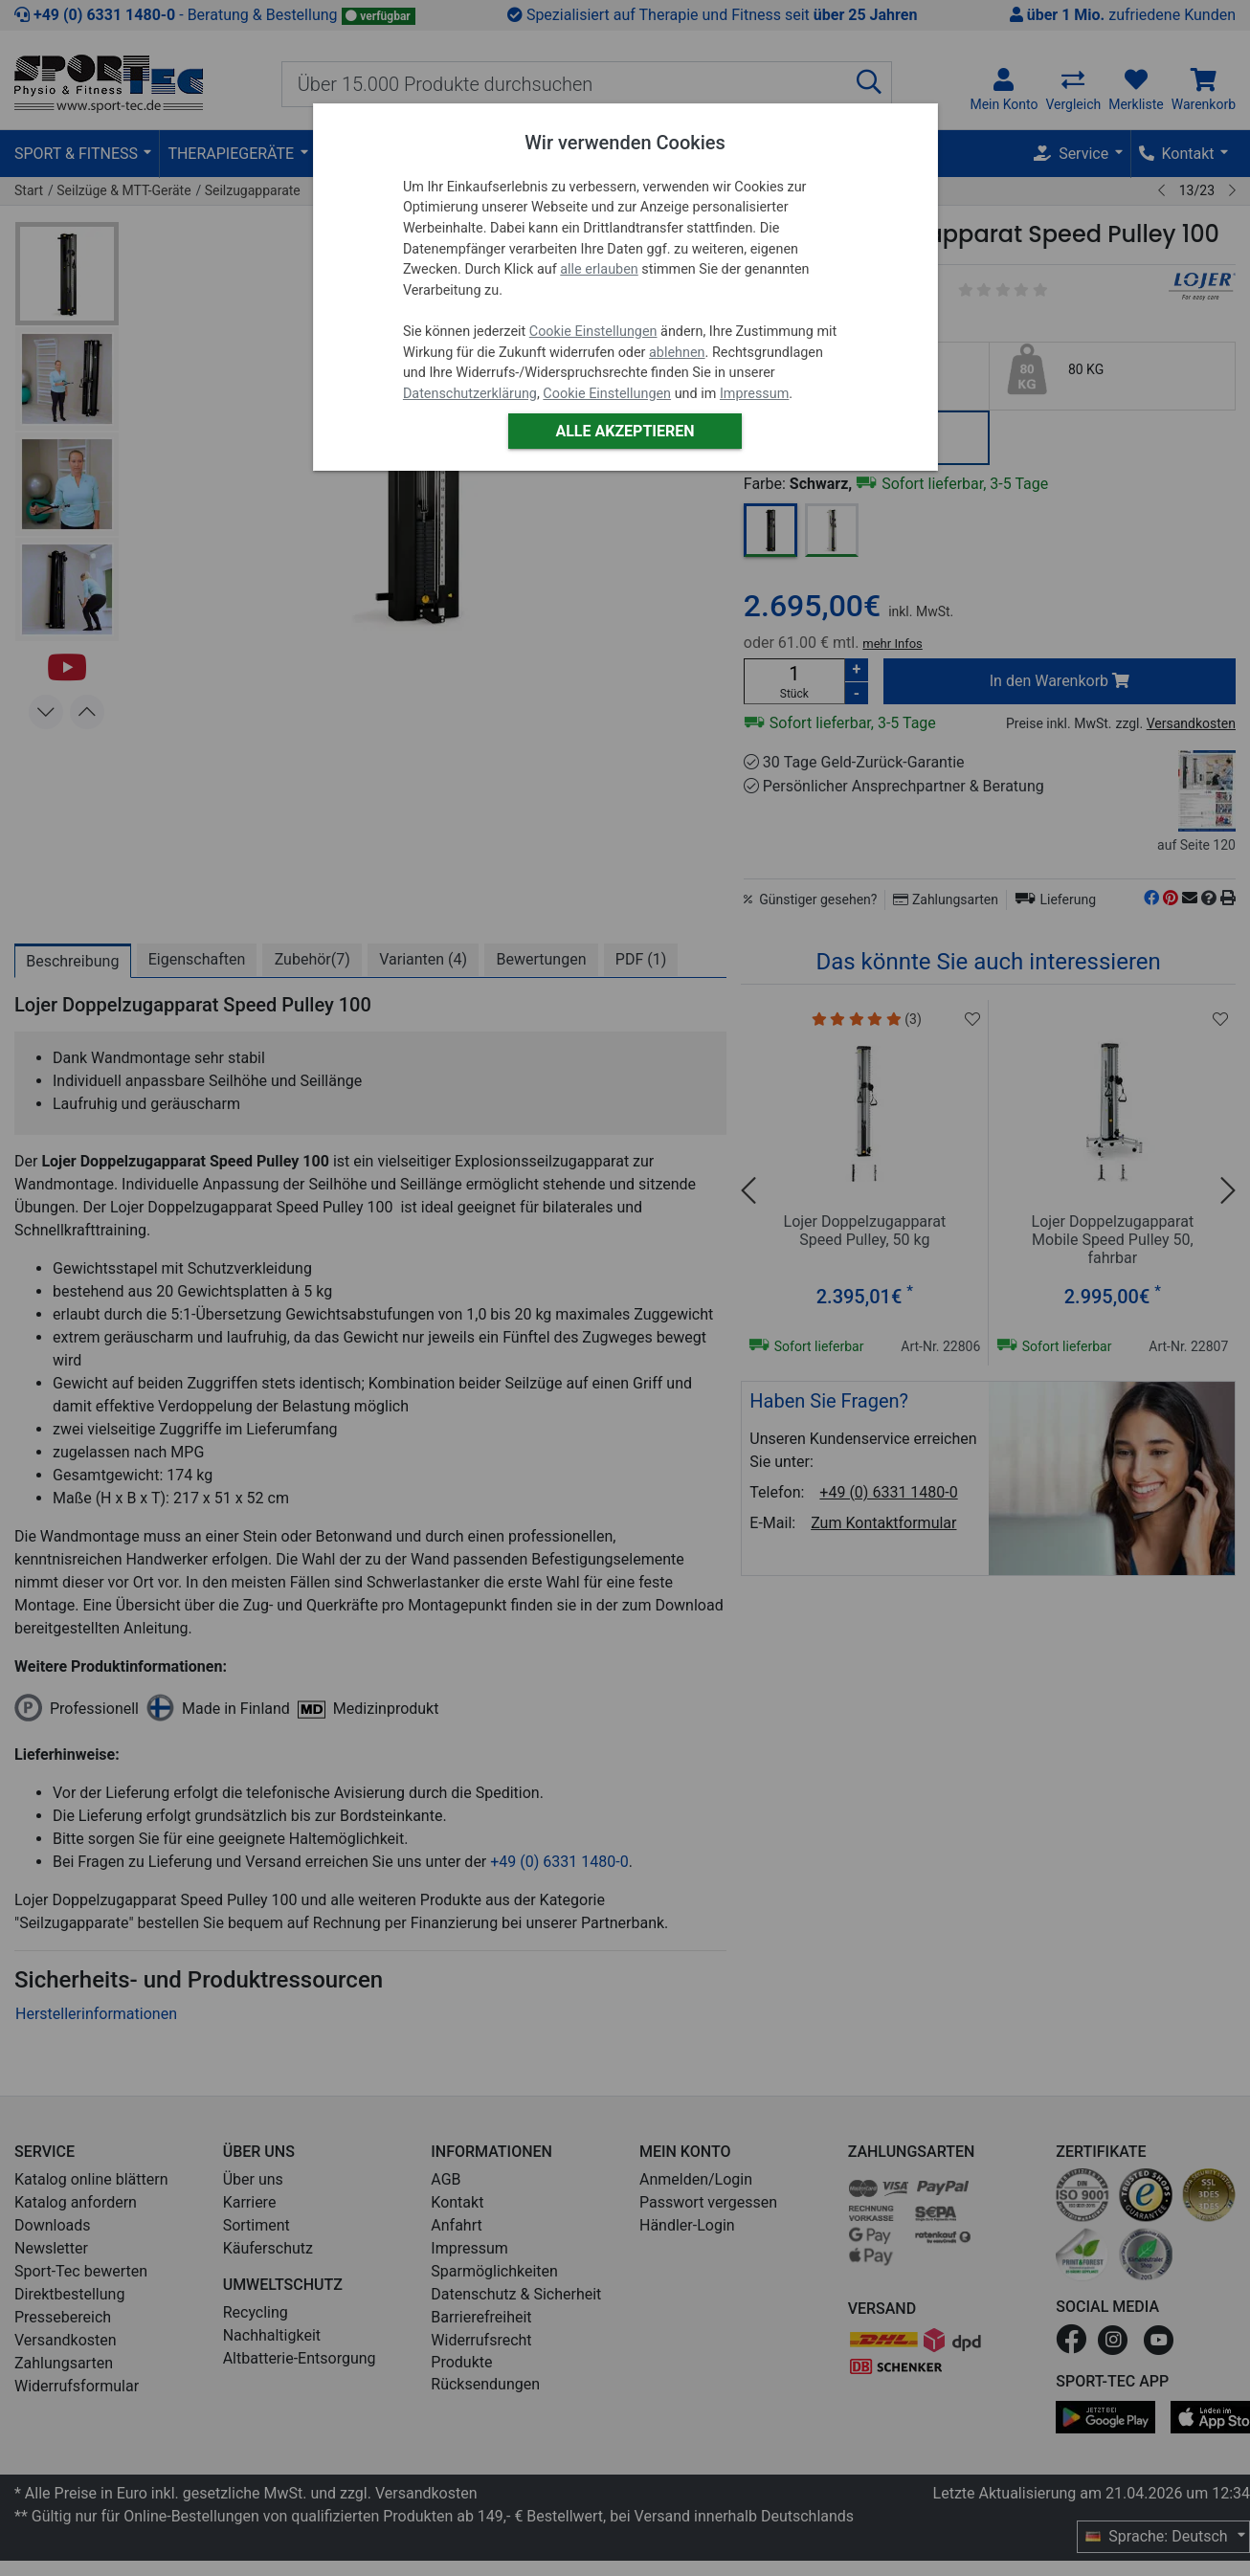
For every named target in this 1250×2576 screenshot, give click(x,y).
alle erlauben (598, 269)
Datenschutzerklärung (470, 394)
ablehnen (677, 352)
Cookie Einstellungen (593, 331)
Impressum (754, 394)
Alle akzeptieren (624, 431)
